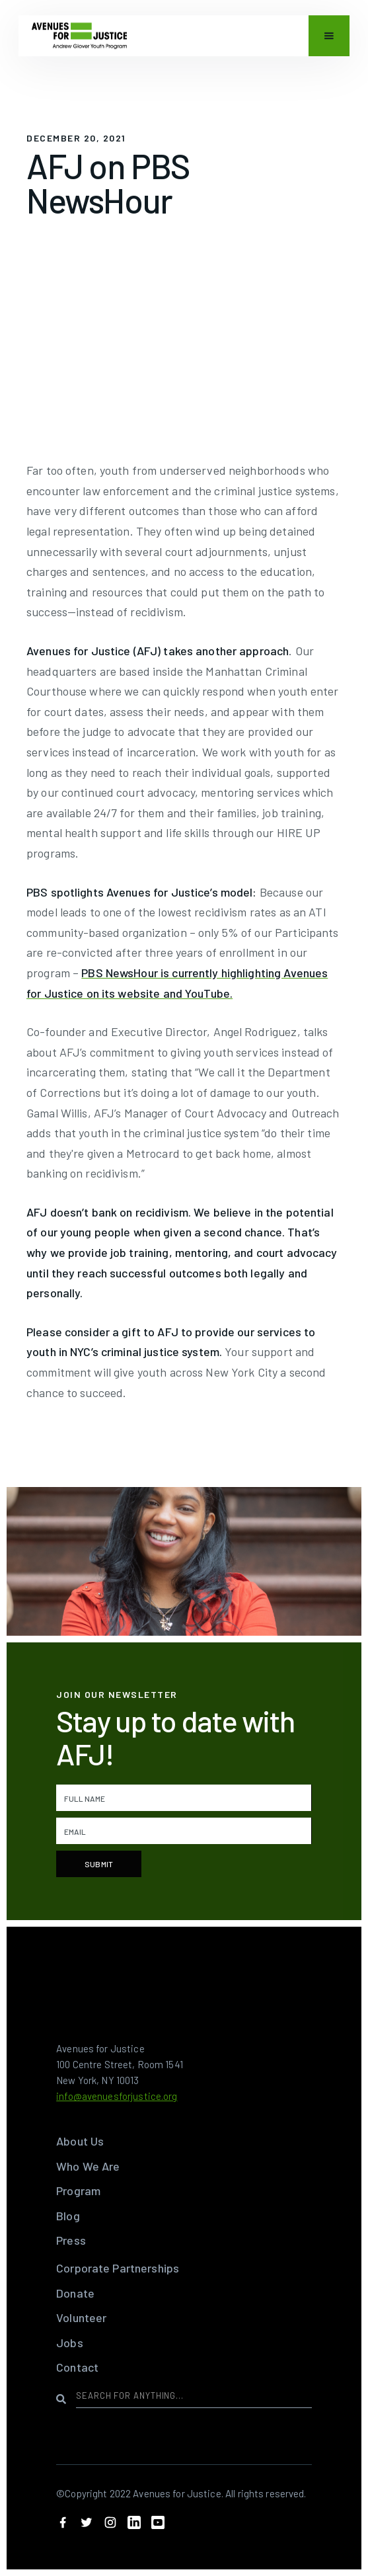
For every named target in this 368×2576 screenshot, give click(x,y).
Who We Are (88, 2166)
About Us (80, 2141)
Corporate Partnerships (117, 2268)
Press (71, 2240)
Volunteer (81, 2317)
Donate (75, 2293)
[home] (79, 39)
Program (78, 2190)
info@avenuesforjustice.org (116, 2096)
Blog (68, 2215)
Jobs (69, 2342)
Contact (77, 2367)
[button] (329, 39)
